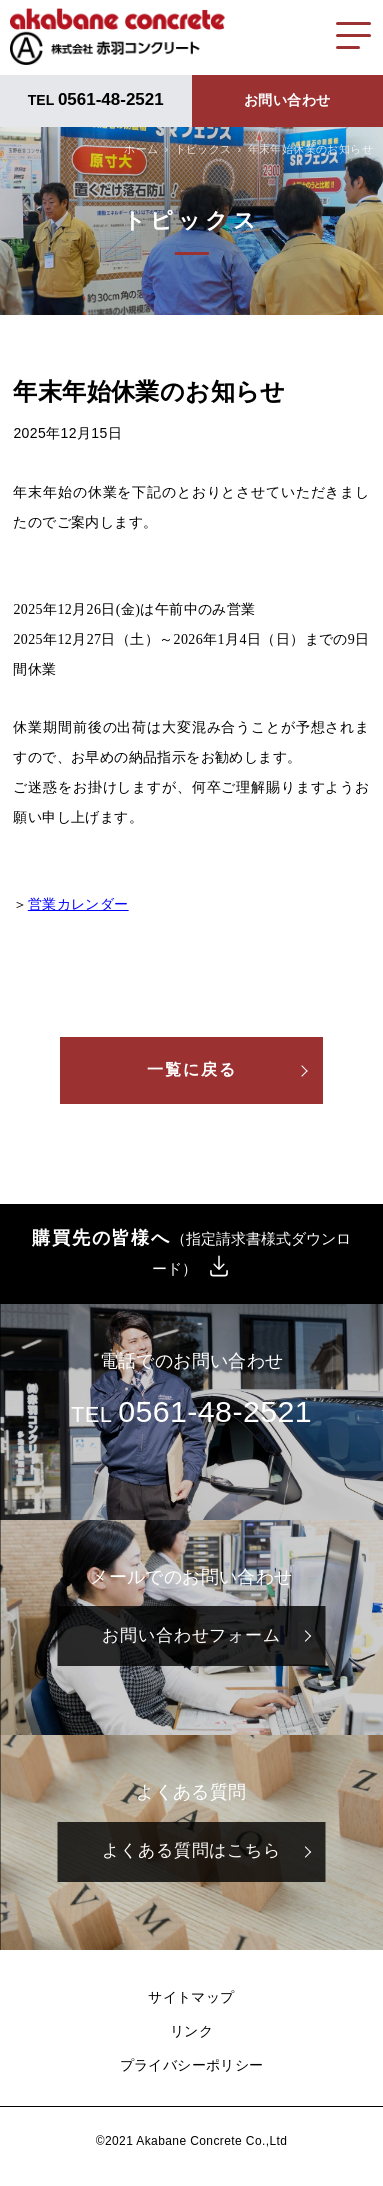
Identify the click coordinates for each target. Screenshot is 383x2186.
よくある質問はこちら (191, 1850)
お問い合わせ (287, 100)
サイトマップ (191, 1997)
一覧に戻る (192, 1069)
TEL (96, 99)
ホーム (141, 149)
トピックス (203, 149)
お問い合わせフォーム (191, 1635)
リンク (191, 2031)
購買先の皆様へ (191, 1252)
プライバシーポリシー (192, 2065)
